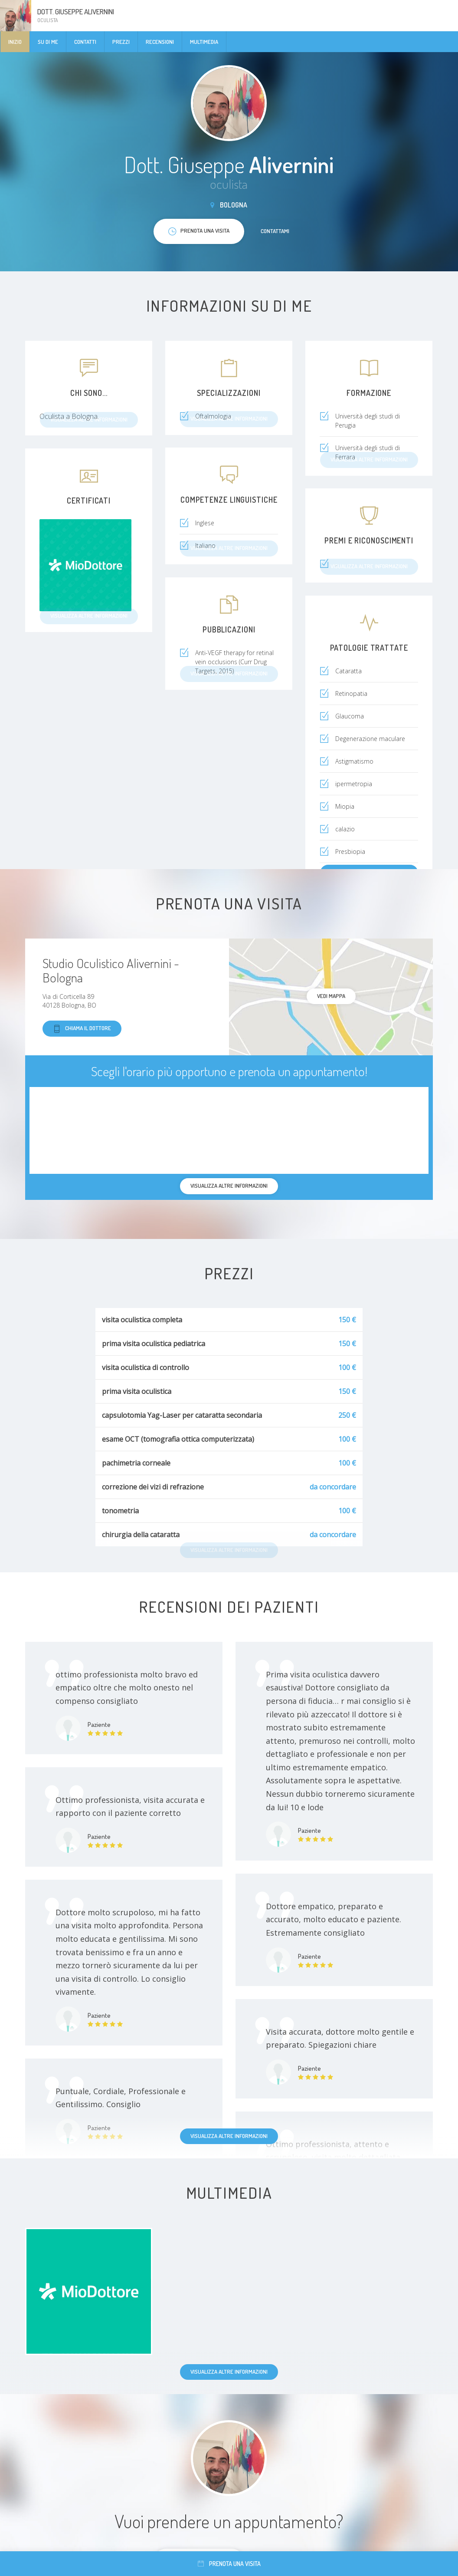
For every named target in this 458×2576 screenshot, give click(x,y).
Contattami (275, 230)
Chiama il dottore (82, 1028)
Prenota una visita (229, 2563)
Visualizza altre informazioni (229, 2135)
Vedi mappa (331, 995)
